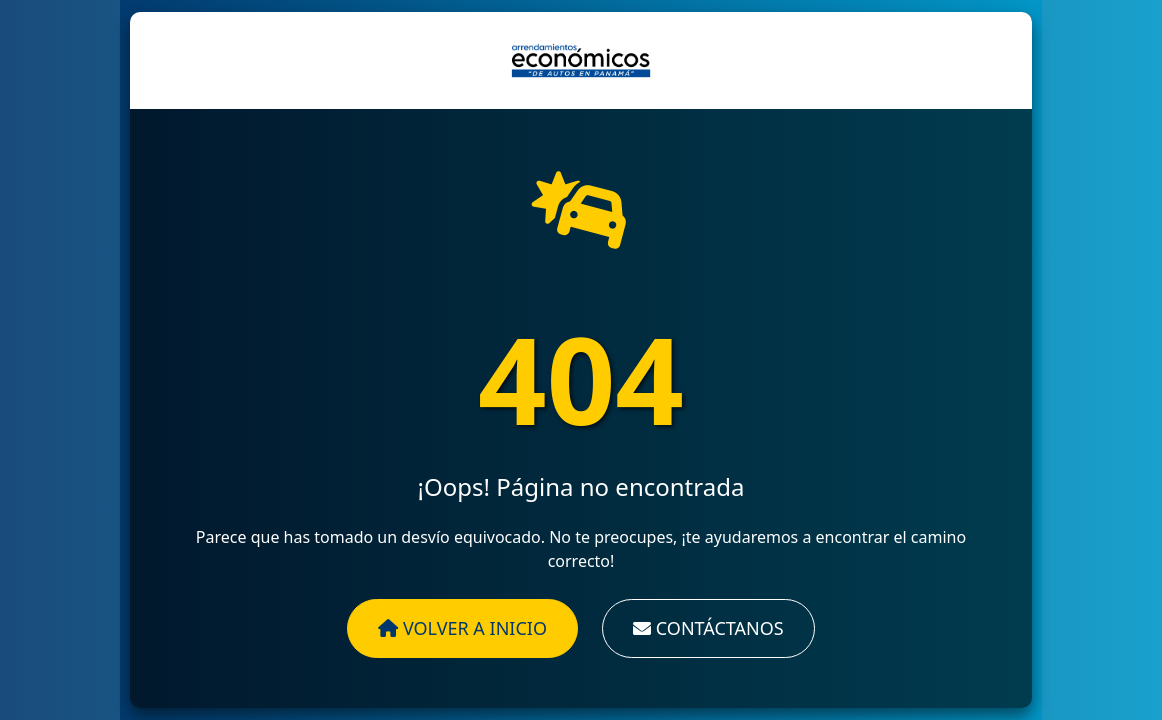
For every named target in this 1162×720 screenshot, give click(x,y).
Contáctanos (708, 628)
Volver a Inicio (462, 628)
